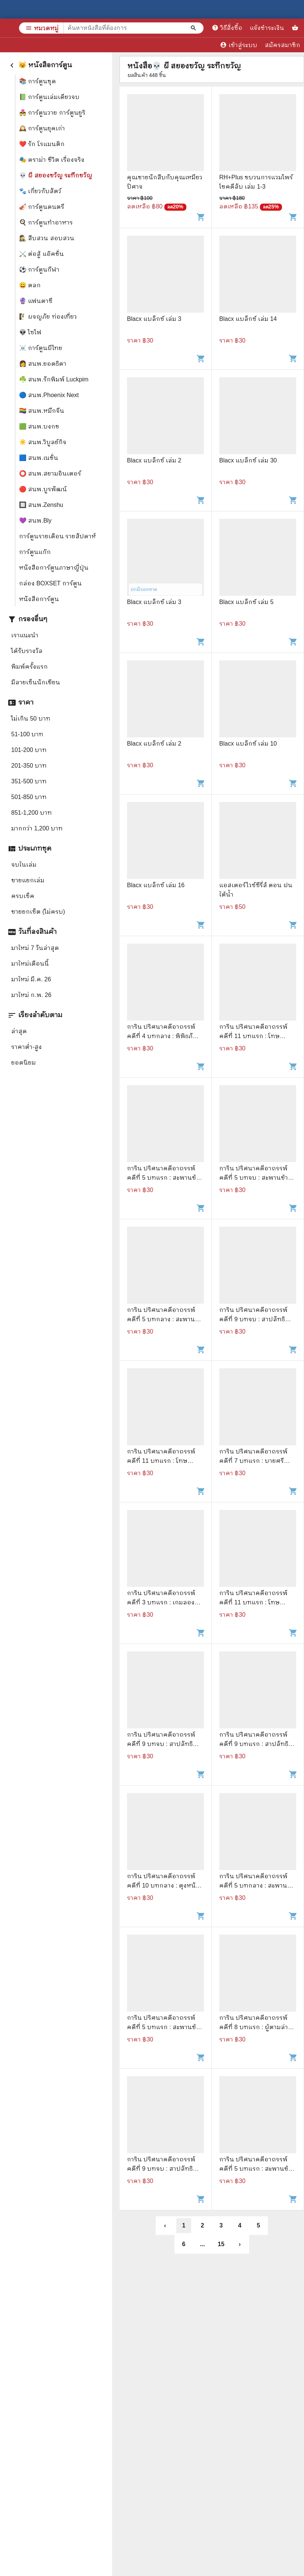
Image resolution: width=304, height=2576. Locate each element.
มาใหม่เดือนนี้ (30, 963)
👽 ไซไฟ (30, 332)
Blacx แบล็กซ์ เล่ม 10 (248, 743)
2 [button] (202, 2225)
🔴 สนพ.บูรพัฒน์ (43, 489)
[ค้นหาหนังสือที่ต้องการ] (194, 28)
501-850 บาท (29, 797)
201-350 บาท (29, 765)
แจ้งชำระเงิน (267, 28)
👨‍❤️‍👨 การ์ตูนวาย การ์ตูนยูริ (52, 112)
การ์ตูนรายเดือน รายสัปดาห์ (57, 536)
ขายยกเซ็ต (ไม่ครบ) (38, 911)
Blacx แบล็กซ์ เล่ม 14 (248, 319)
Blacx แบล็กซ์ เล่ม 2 (154, 460)
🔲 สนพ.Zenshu (41, 505)
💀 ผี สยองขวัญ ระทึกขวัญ (55, 175)
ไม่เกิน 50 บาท (30, 718)
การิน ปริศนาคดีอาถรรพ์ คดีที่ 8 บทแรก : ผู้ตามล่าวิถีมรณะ (257, 2027)
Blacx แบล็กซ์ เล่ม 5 (246, 602)
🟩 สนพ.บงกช (39, 426)
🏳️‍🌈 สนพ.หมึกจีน (41, 411)
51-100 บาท (27, 734)
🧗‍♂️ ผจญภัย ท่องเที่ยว (48, 316)
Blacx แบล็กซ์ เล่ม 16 (155, 885)
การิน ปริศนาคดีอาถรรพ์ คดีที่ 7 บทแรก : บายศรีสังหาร (253, 1460)
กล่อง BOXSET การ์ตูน (50, 583)
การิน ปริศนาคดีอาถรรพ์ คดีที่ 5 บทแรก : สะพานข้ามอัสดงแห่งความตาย (165, 1177)
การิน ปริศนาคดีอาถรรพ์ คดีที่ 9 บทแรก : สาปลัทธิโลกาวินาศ (253, 1743)
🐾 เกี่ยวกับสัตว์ (40, 191)
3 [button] (221, 2225)
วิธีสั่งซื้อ (227, 27)
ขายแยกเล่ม (27, 880)
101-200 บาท (29, 750)
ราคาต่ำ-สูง (26, 1047)
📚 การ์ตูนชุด (37, 81)
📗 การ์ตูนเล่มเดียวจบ (49, 97)
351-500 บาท (29, 781)
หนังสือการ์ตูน (39, 599)
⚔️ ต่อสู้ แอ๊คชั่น (41, 254)
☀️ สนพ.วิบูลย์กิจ (42, 442)
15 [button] (221, 2244)
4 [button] (240, 2225)
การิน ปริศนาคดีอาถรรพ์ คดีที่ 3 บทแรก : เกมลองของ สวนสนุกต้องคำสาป (161, 1602)
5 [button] (258, 2225)
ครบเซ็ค (22, 896)
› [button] (240, 2244)
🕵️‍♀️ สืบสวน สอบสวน (46, 238)
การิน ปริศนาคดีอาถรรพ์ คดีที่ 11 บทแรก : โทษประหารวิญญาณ (253, 1036)
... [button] (202, 2244)
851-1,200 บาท (31, 812)
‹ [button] (165, 2225)
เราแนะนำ (24, 635)
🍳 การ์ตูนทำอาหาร (46, 222)
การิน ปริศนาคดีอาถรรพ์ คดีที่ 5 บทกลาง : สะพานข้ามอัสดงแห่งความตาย (161, 1319)
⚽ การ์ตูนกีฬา (39, 269)
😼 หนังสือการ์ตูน (39, 65)
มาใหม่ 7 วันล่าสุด (35, 948)
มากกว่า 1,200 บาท (37, 828)
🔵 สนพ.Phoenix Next (49, 395)
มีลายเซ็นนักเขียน (35, 682)
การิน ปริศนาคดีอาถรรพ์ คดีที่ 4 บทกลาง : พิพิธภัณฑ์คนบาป (165, 1036)
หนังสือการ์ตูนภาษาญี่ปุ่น (54, 567)
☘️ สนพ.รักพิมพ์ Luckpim (54, 379)
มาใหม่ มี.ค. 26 (31, 979)
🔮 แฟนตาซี (36, 301)
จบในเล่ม (24, 864)
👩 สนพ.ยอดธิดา (42, 363)
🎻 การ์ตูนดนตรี (41, 207)
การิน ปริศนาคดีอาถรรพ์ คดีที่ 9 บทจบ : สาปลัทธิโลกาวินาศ (253, 1319)
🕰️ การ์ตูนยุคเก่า (42, 128)
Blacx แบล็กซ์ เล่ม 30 (248, 460)
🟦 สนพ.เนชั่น (38, 458)
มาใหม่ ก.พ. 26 (31, 995)
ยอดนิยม (23, 1062)
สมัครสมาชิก (282, 45)
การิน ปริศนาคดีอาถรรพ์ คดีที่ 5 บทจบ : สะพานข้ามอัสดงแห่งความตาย (255, 1177)
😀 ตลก (30, 285)
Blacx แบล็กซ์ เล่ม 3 (154, 319)
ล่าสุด (19, 1031)
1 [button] (184, 2225)
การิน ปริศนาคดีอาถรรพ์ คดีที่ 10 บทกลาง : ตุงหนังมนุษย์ (163, 1885)
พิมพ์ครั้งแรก (29, 666)
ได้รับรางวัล (27, 651)
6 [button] (184, 2244)
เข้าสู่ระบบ (238, 44)
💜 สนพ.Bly (35, 520)
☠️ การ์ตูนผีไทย (40, 348)
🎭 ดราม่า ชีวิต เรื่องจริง (51, 160)
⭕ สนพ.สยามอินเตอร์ (50, 473)
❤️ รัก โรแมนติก (42, 144)
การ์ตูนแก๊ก (35, 552)
